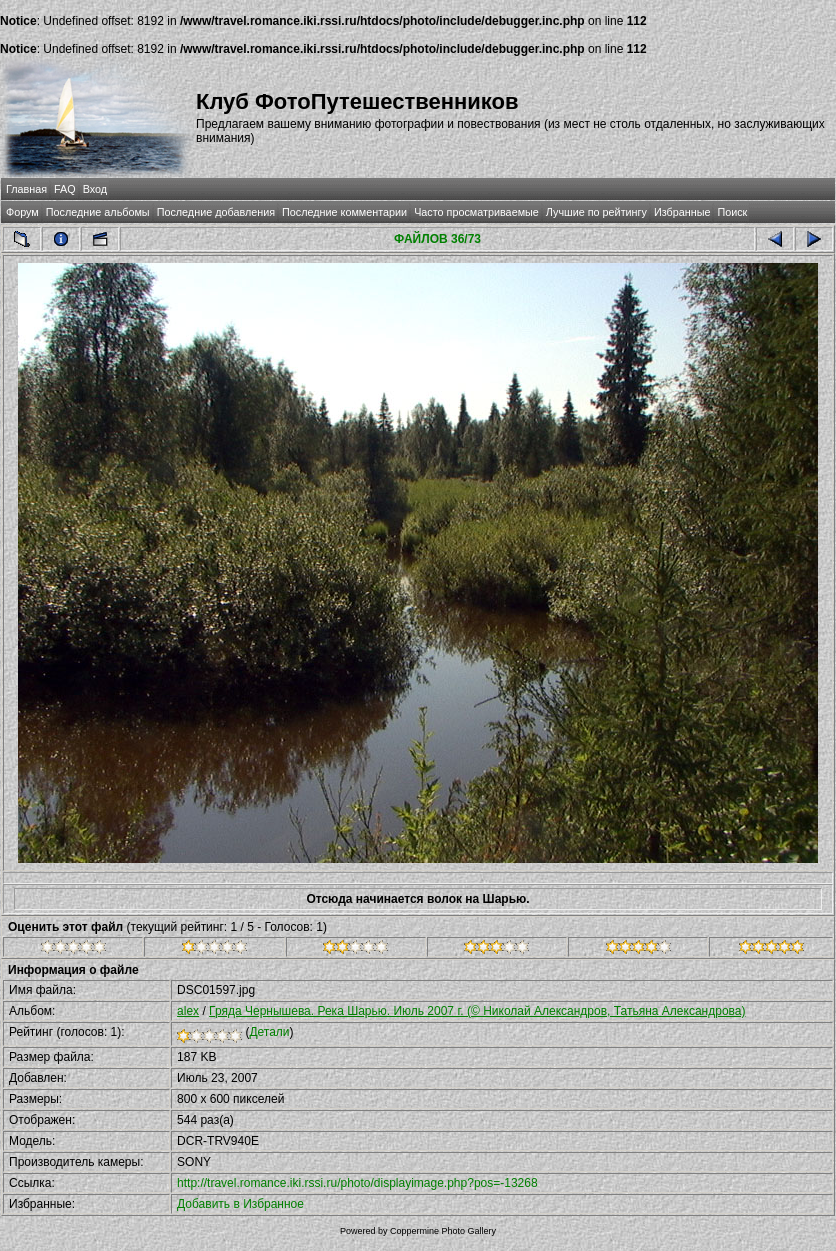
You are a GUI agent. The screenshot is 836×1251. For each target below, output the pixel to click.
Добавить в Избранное (240, 1204)
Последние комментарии (344, 212)
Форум (22, 212)
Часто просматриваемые (476, 212)
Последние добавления (216, 212)
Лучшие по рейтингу (596, 212)
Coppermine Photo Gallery (443, 1231)
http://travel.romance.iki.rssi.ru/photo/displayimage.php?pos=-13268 (357, 1183)
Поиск (732, 212)
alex (188, 1011)
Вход (95, 189)
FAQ (65, 189)
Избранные (682, 212)
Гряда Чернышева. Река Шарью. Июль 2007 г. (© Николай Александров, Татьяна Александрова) (477, 1011)
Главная (26, 189)
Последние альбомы (98, 212)
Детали (269, 1032)
